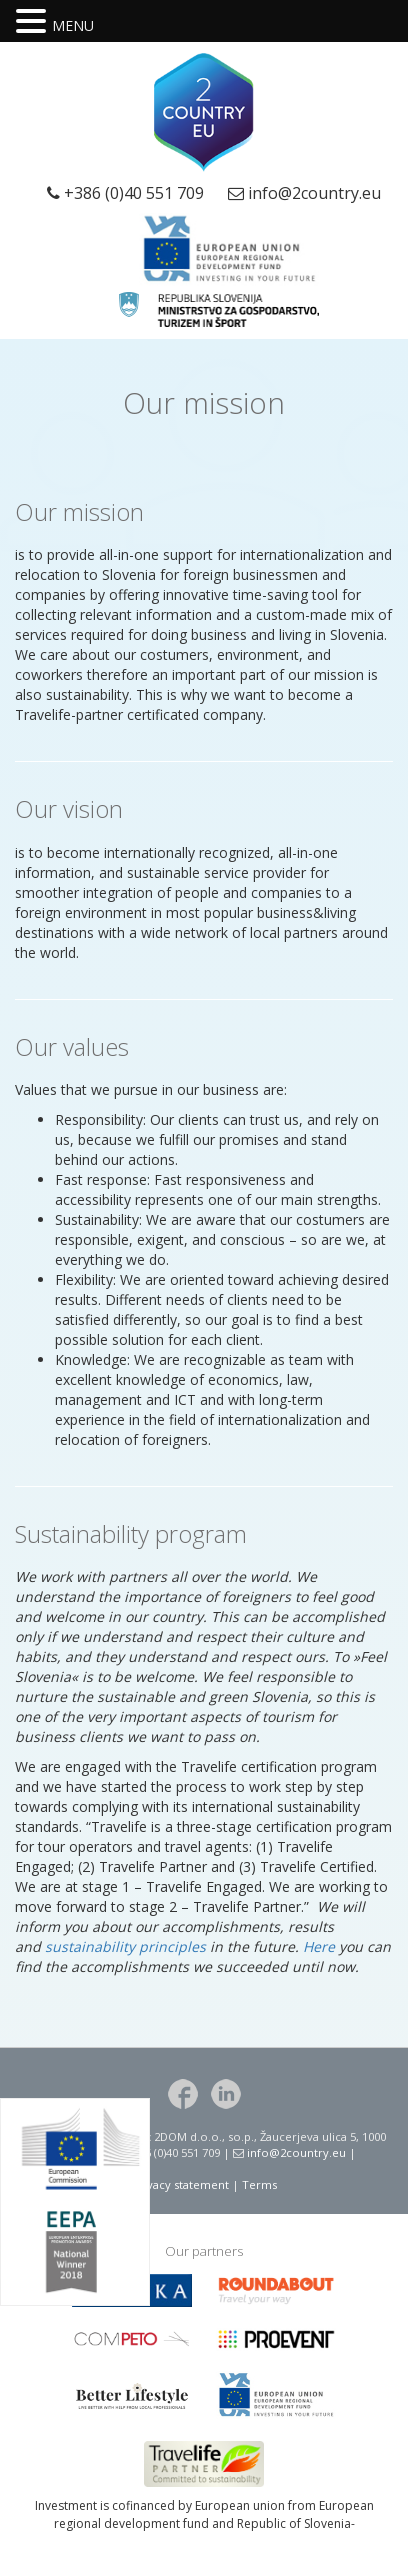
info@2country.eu (314, 193)
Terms (259, 2184)
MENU (73, 25)
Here (319, 1946)
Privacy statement (180, 2184)
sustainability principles (125, 1946)
